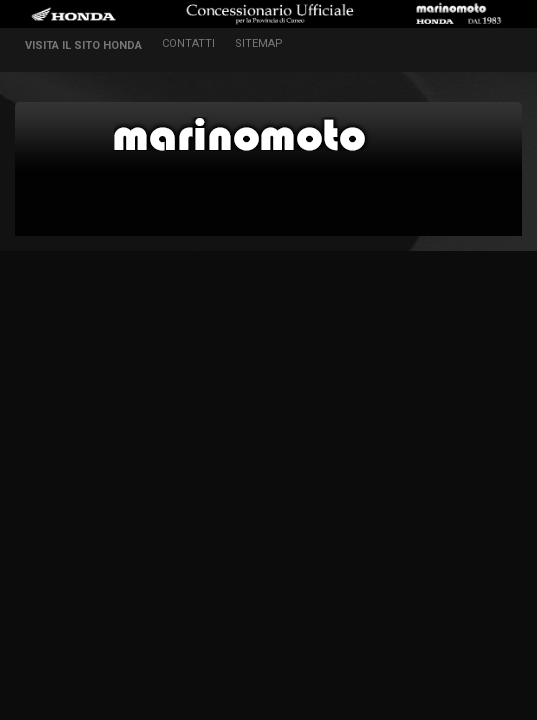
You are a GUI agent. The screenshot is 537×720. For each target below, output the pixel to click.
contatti (188, 43)
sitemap (259, 43)
